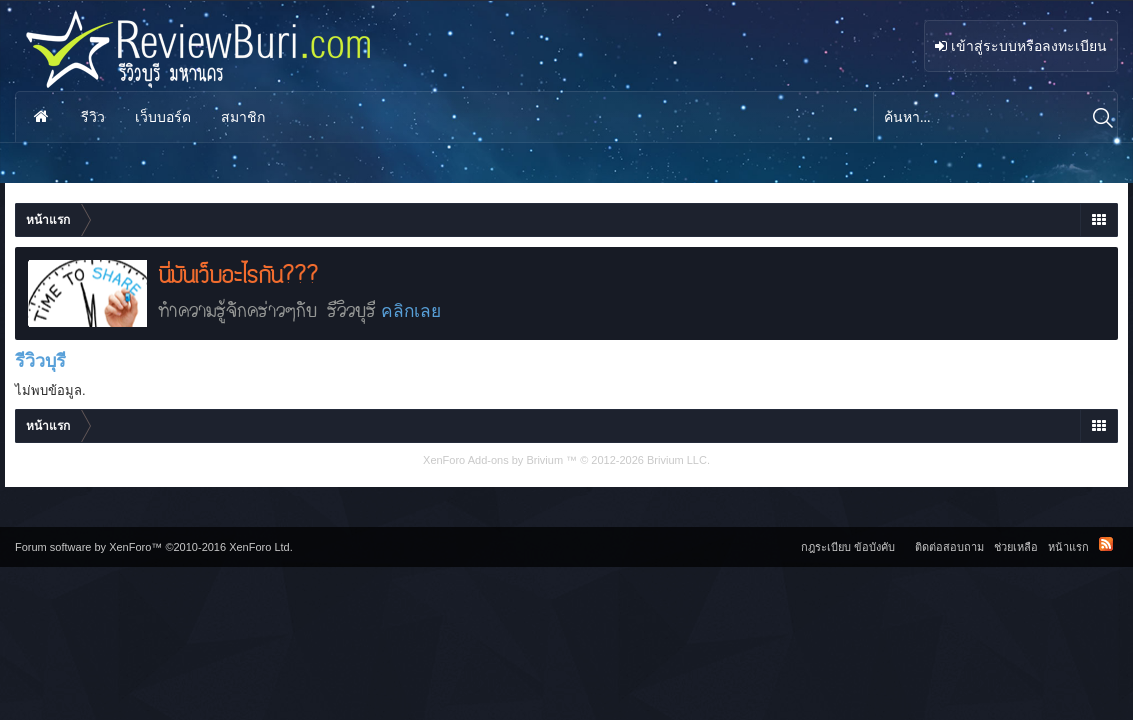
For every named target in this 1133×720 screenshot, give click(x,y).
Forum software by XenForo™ (154, 547)
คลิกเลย (411, 311)
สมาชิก (243, 117)
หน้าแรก (41, 117)
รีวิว (93, 117)
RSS (1106, 544)
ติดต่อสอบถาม (949, 547)
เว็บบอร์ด (163, 117)
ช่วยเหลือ (1016, 547)
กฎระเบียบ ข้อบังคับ (848, 547)
